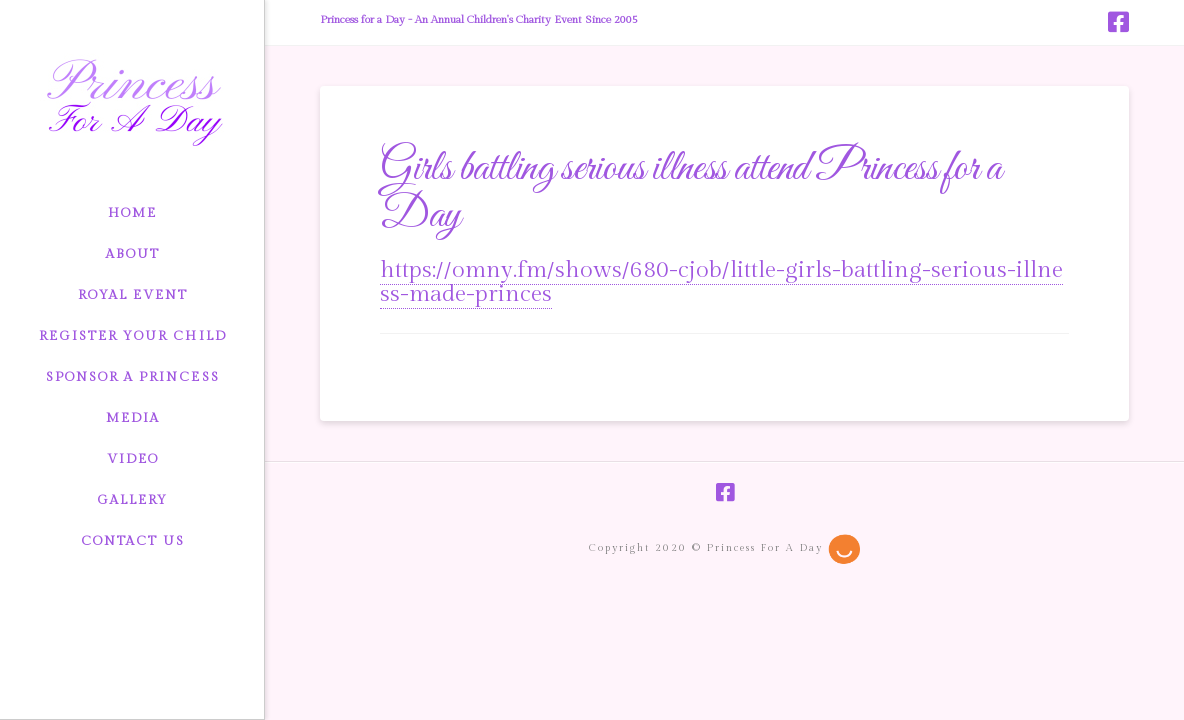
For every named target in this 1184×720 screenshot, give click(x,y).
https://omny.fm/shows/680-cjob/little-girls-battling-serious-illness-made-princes (721, 282)
